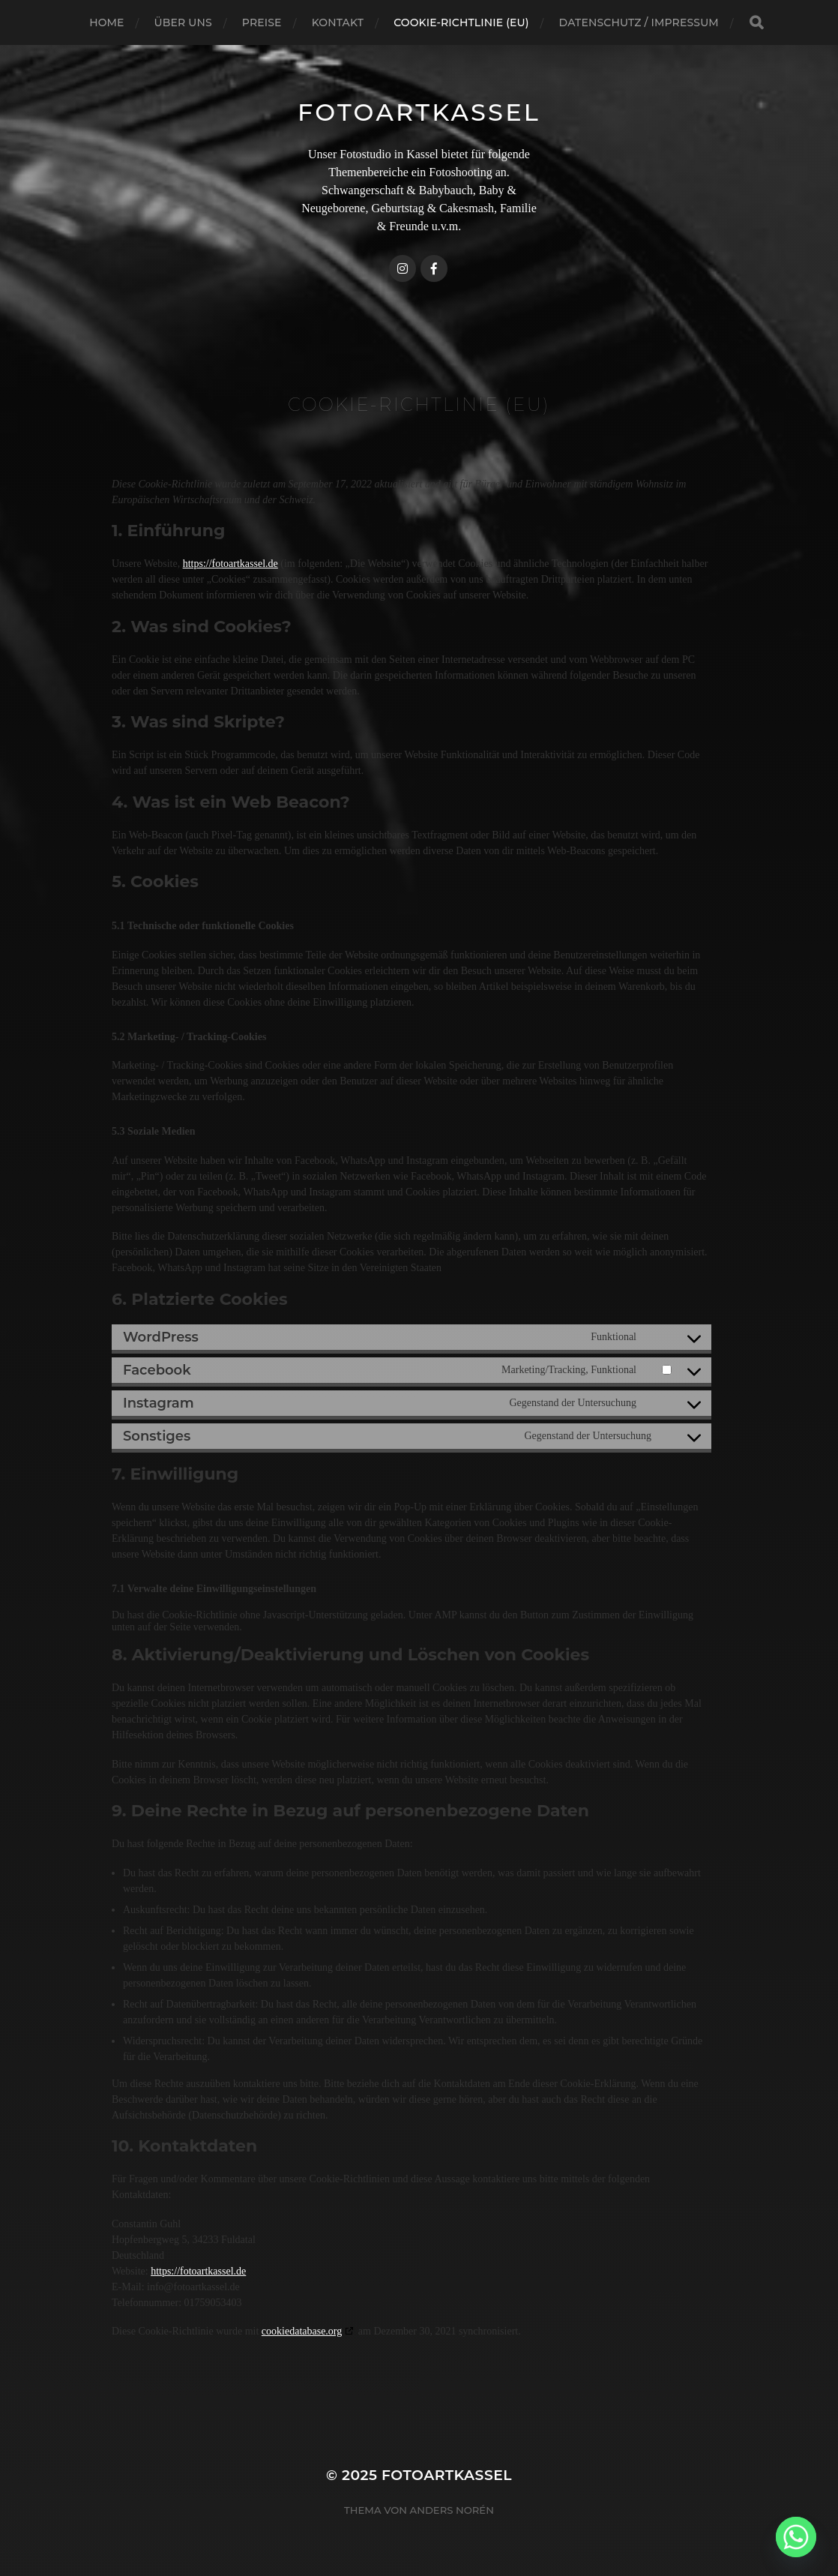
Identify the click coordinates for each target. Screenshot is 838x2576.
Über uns (183, 22)
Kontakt (338, 22)
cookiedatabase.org (302, 2331)
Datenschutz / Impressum (639, 22)
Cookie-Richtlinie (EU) (461, 22)
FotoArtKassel (419, 112)
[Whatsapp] (796, 2537)
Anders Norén (452, 2510)
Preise (262, 22)
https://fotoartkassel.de (230, 563)
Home (106, 22)
